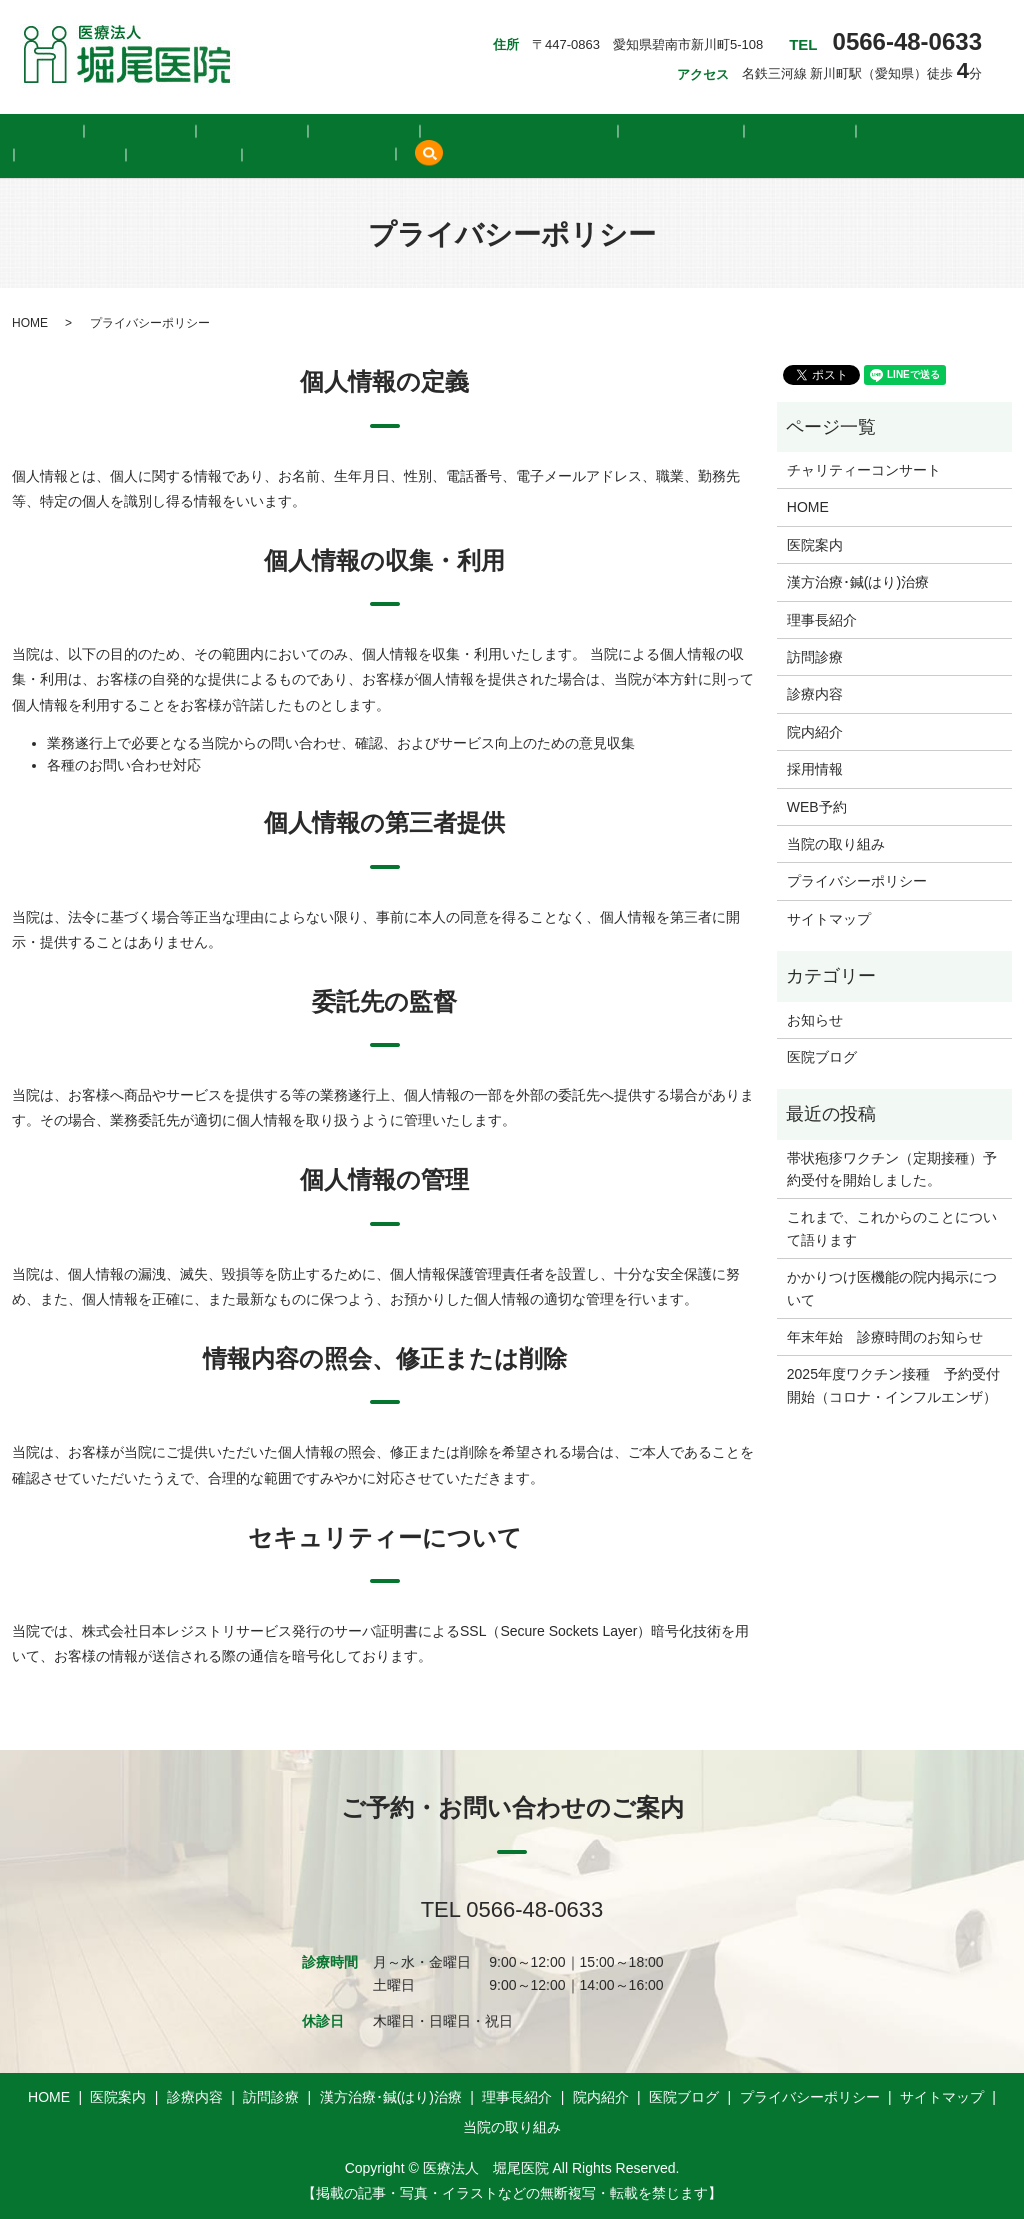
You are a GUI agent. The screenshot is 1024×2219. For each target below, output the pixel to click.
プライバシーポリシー (857, 880)
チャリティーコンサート (864, 469)
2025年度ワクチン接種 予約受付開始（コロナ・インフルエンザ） (893, 1384)
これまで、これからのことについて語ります (892, 1227)
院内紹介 (618, 130)
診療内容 (182, 130)
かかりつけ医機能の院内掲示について (892, 1287)
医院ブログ (709, 130)
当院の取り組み (77, 156)
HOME (21, 130)
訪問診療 (266, 130)
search (173, 156)
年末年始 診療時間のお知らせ (885, 1336)
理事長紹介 (527, 130)
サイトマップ (829, 917)
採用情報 (800, 130)
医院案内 (98, 130)
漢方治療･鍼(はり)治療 (393, 130)
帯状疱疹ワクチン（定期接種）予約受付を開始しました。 (892, 1167)
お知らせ (815, 1018)
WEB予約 (886, 130)
